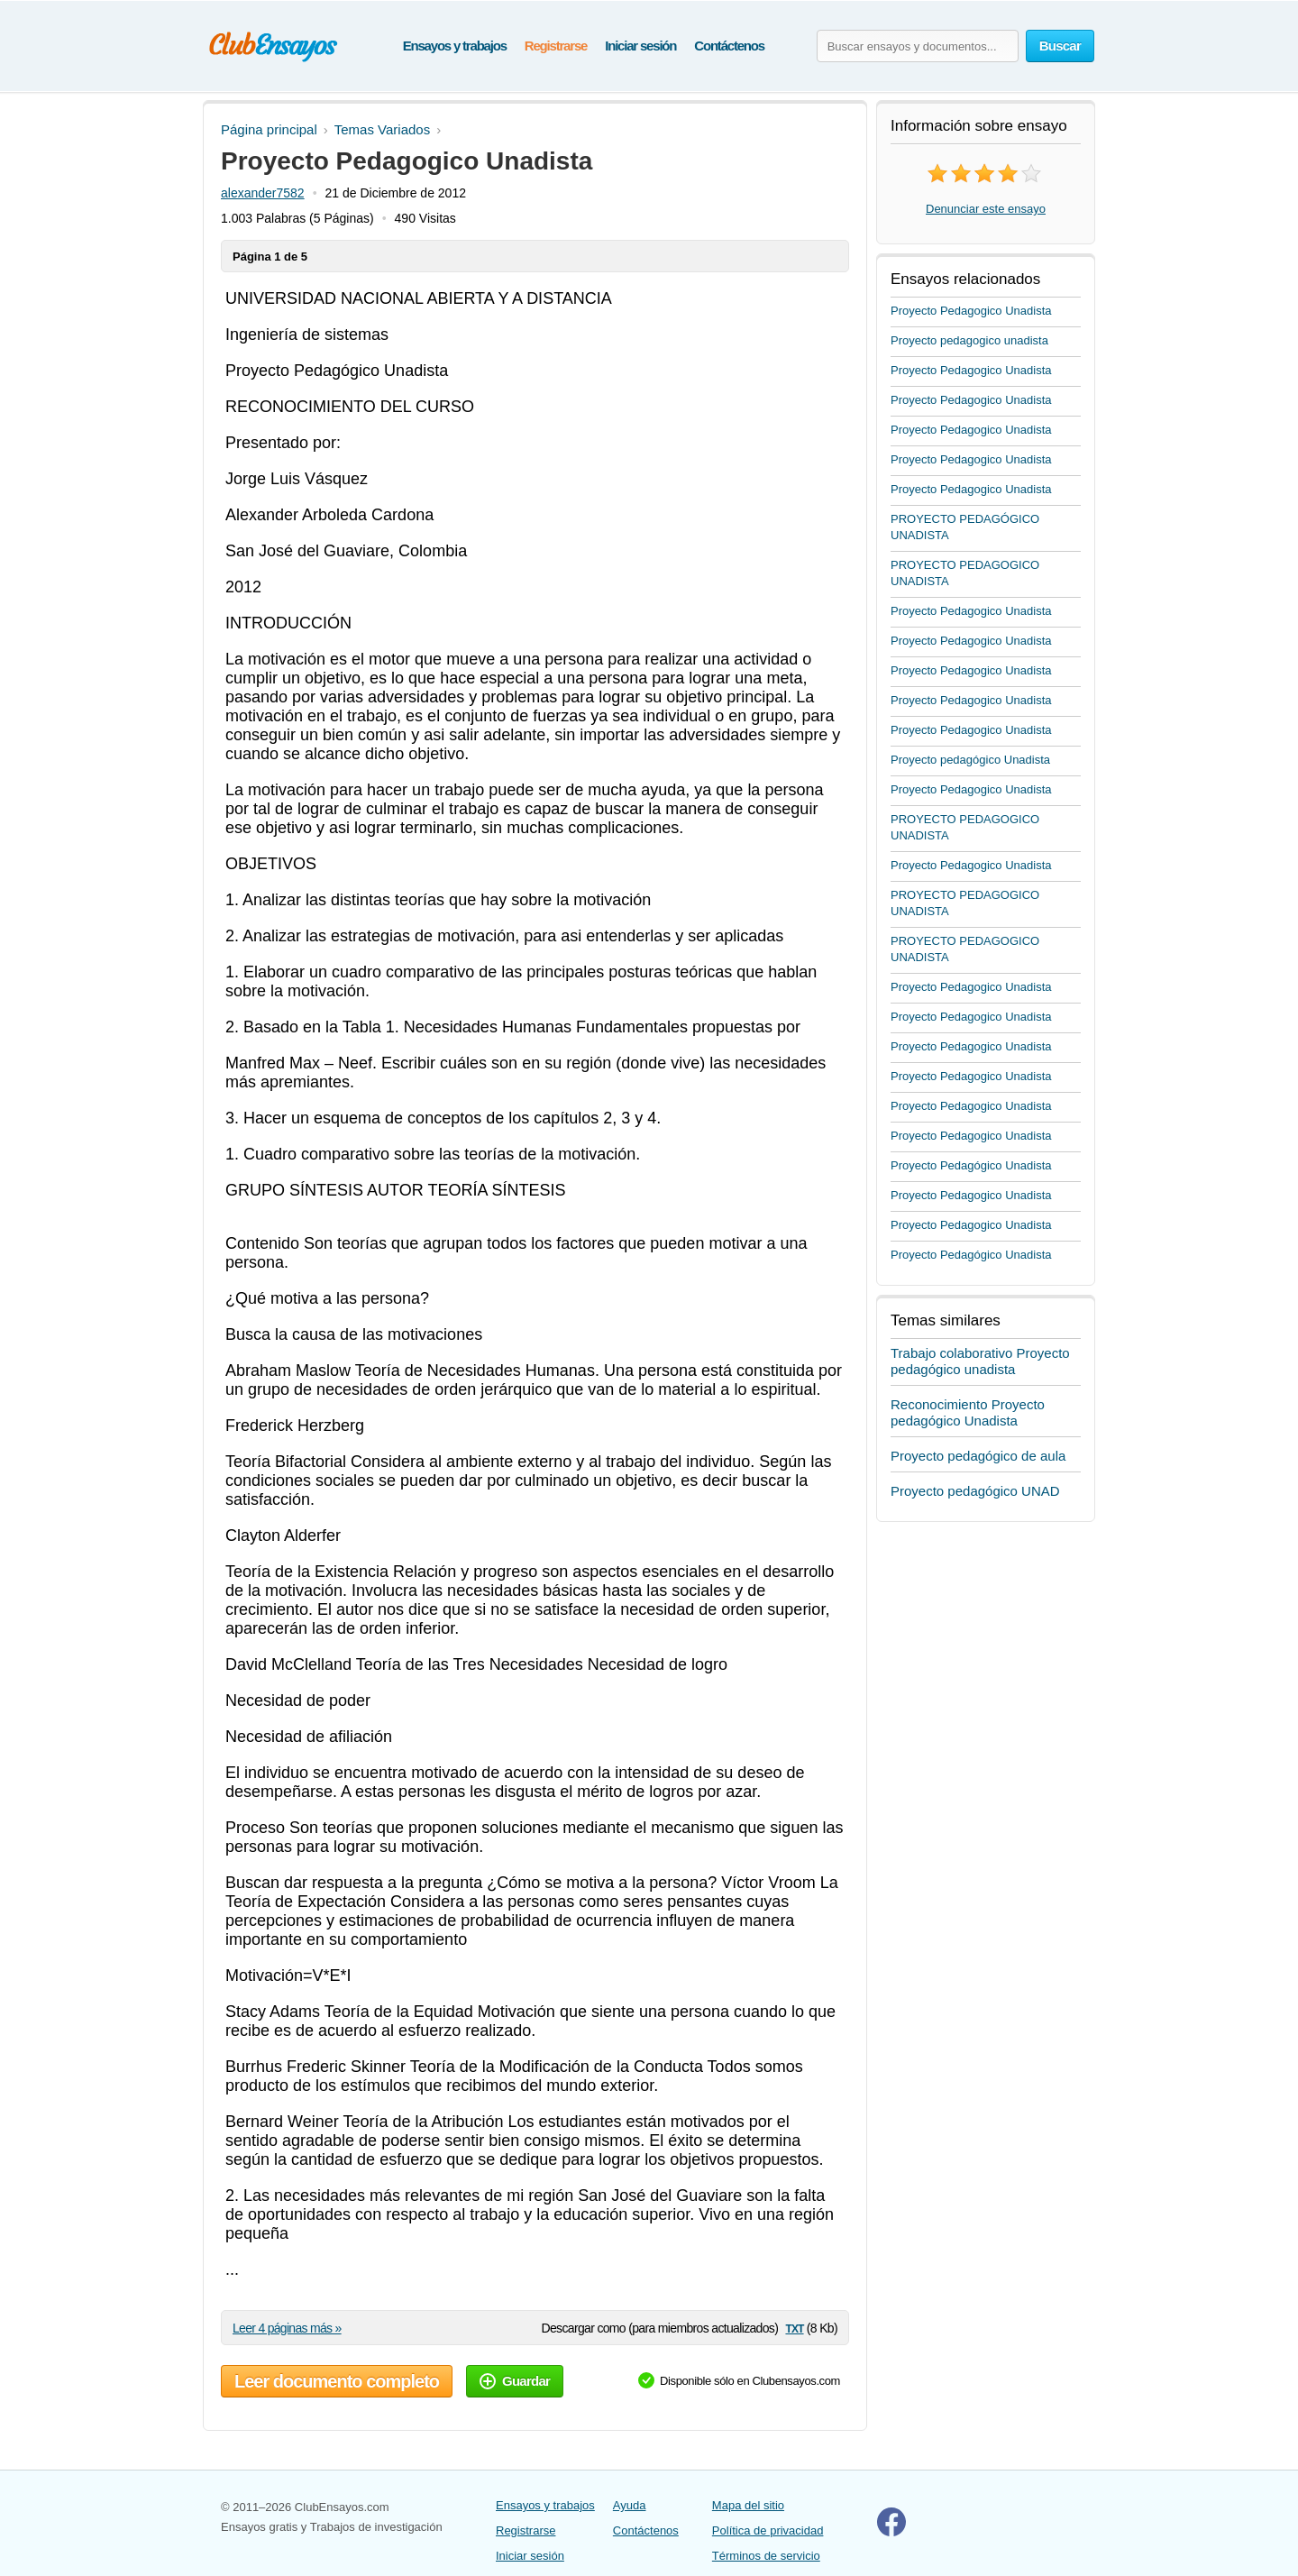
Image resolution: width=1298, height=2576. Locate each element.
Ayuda (629, 2505)
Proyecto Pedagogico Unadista (971, 310)
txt (794, 2327)
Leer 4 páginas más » (287, 2328)
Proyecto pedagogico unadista (969, 340)
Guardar (515, 2380)
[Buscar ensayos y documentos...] (918, 46)
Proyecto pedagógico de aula (978, 1455)
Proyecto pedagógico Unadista (970, 759)
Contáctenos (729, 45)
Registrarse (556, 45)
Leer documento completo (336, 2381)
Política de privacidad (768, 2530)
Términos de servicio (766, 2555)
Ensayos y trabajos (455, 45)
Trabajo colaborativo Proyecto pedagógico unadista (980, 1361)
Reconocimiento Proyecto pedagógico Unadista (968, 1412)
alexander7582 (263, 193)
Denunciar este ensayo (986, 208)
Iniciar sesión (640, 45)
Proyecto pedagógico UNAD (975, 1491)
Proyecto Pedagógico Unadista (971, 1165)
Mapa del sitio (748, 2505)
